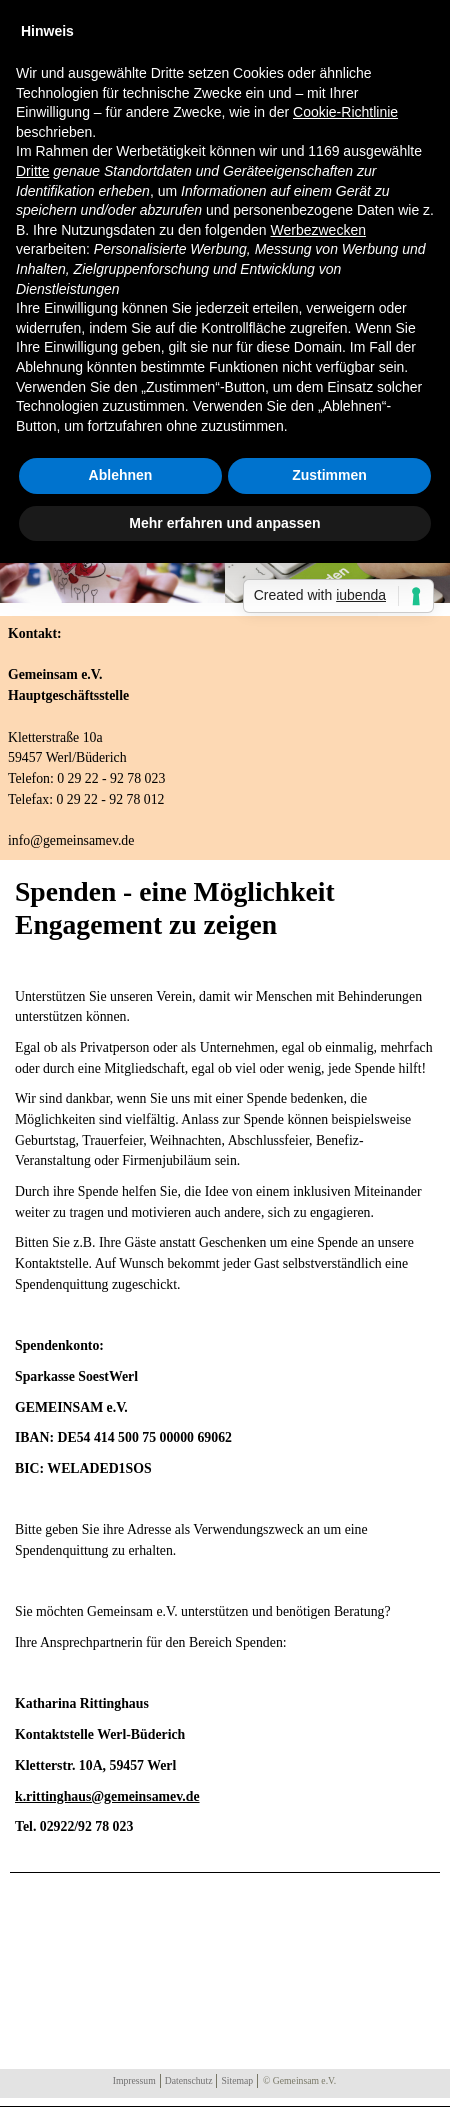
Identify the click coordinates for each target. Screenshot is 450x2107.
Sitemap (237, 2080)
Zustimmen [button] (329, 475)
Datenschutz (189, 2080)
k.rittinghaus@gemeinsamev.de (107, 1796)
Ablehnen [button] (121, 475)
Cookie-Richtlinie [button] (345, 112)
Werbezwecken (318, 230)
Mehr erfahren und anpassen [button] (224, 523)
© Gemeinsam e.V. (299, 2080)
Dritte (32, 171)
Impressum (134, 2080)
